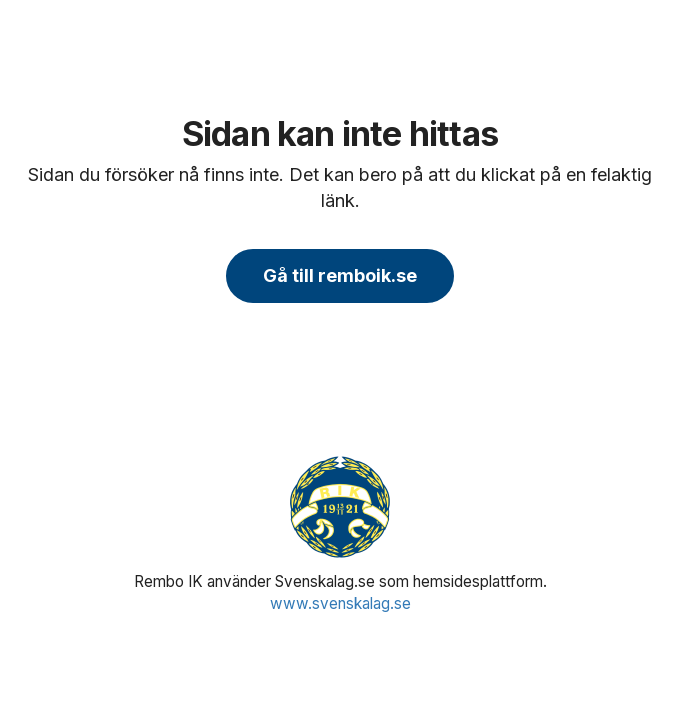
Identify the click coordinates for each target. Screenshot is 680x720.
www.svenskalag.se (340, 603)
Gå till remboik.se (340, 275)
